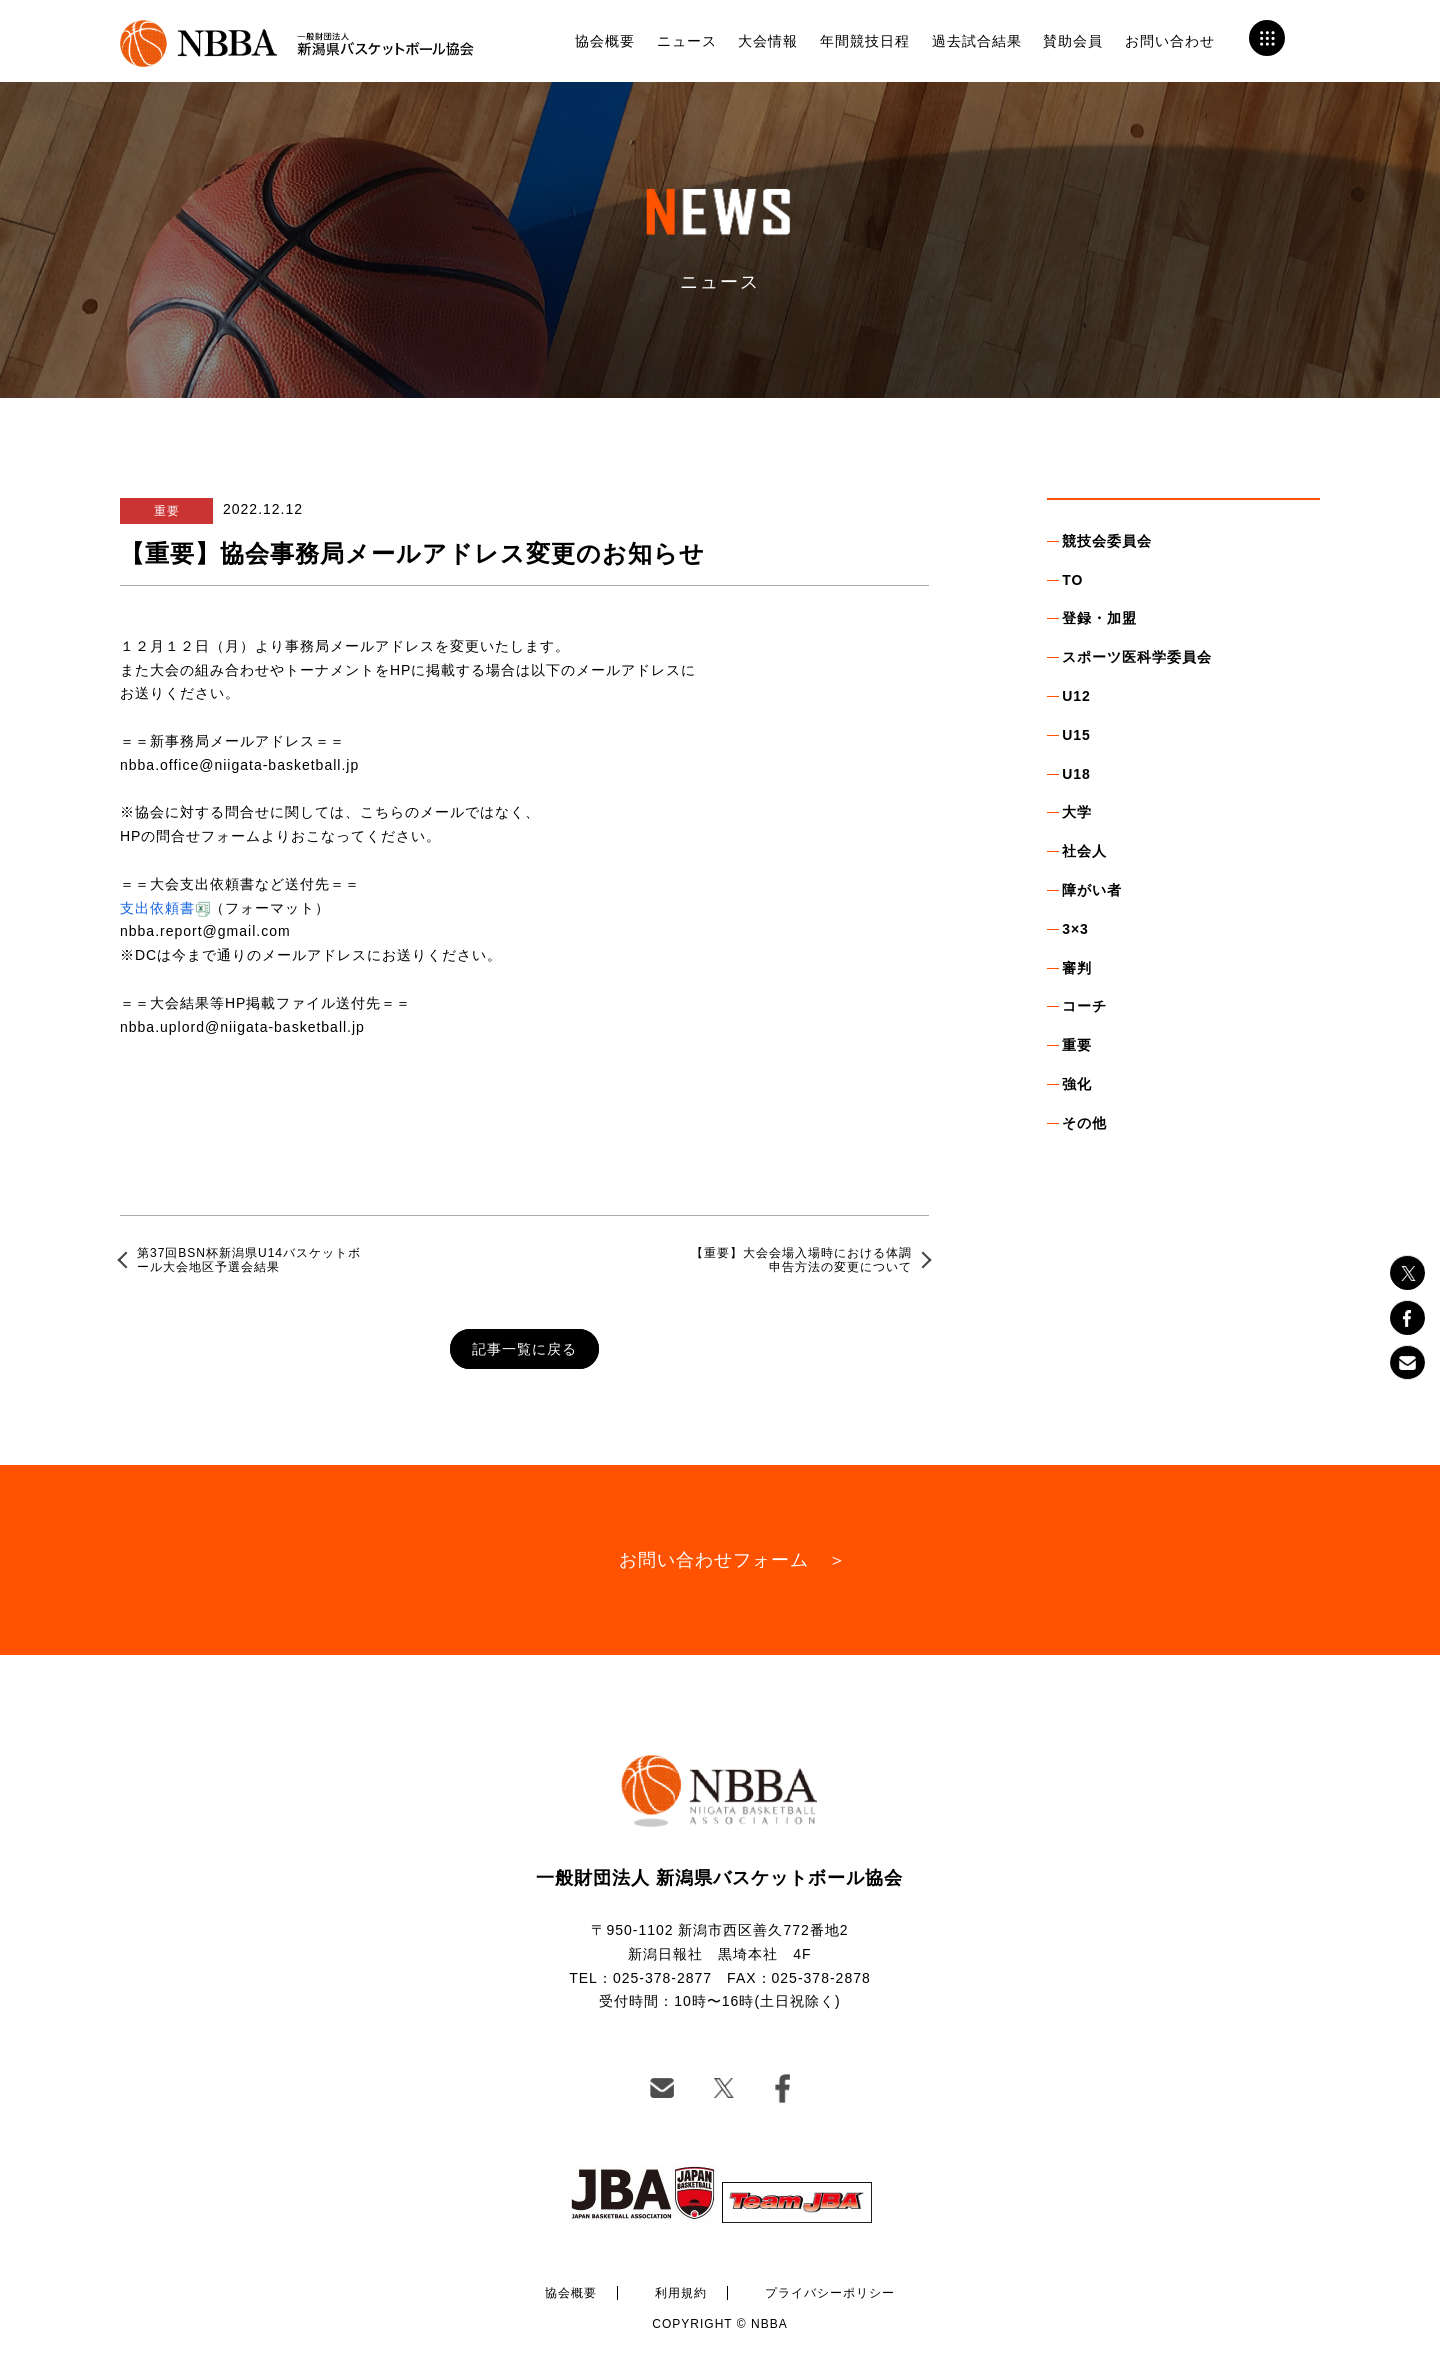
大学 (1077, 812)
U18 (1076, 774)
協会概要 (605, 41)
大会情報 (768, 41)
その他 (1084, 1123)
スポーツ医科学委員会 (1137, 657)
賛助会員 (1073, 41)
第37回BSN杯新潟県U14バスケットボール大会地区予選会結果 (249, 1260)
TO (1072, 580)
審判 (1077, 968)
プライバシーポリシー (830, 2293)
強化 (1077, 1084)
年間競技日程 (865, 41)
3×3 (1075, 929)
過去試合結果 (977, 41)
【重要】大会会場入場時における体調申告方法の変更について (801, 1260)
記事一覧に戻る (524, 1349)
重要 (1077, 1045)
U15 (1076, 735)
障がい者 (1092, 890)
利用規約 (681, 2293)
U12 (1076, 696)
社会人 (1084, 851)
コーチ (1084, 1006)
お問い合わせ (1170, 41)
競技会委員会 (1107, 541)
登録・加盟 (1099, 618)
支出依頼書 (157, 908)
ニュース (687, 41)
